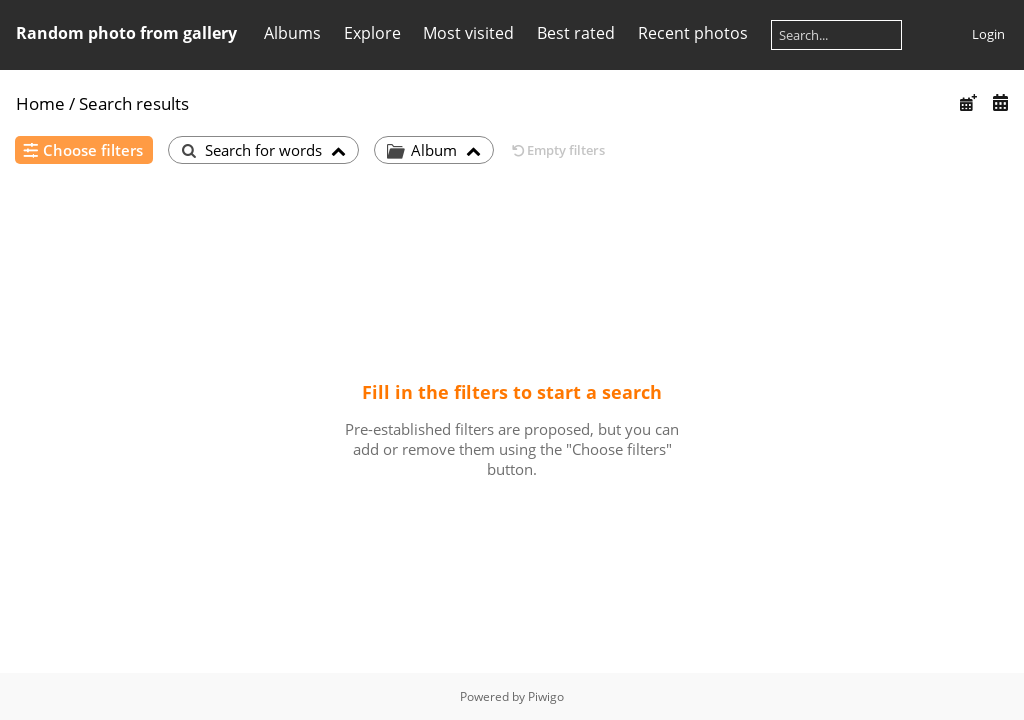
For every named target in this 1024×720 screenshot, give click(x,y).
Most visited (468, 33)
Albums (292, 33)
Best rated (576, 33)
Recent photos (693, 33)
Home (40, 103)
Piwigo (546, 696)
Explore (372, 33)
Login (988, 34)
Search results (134, 103)
